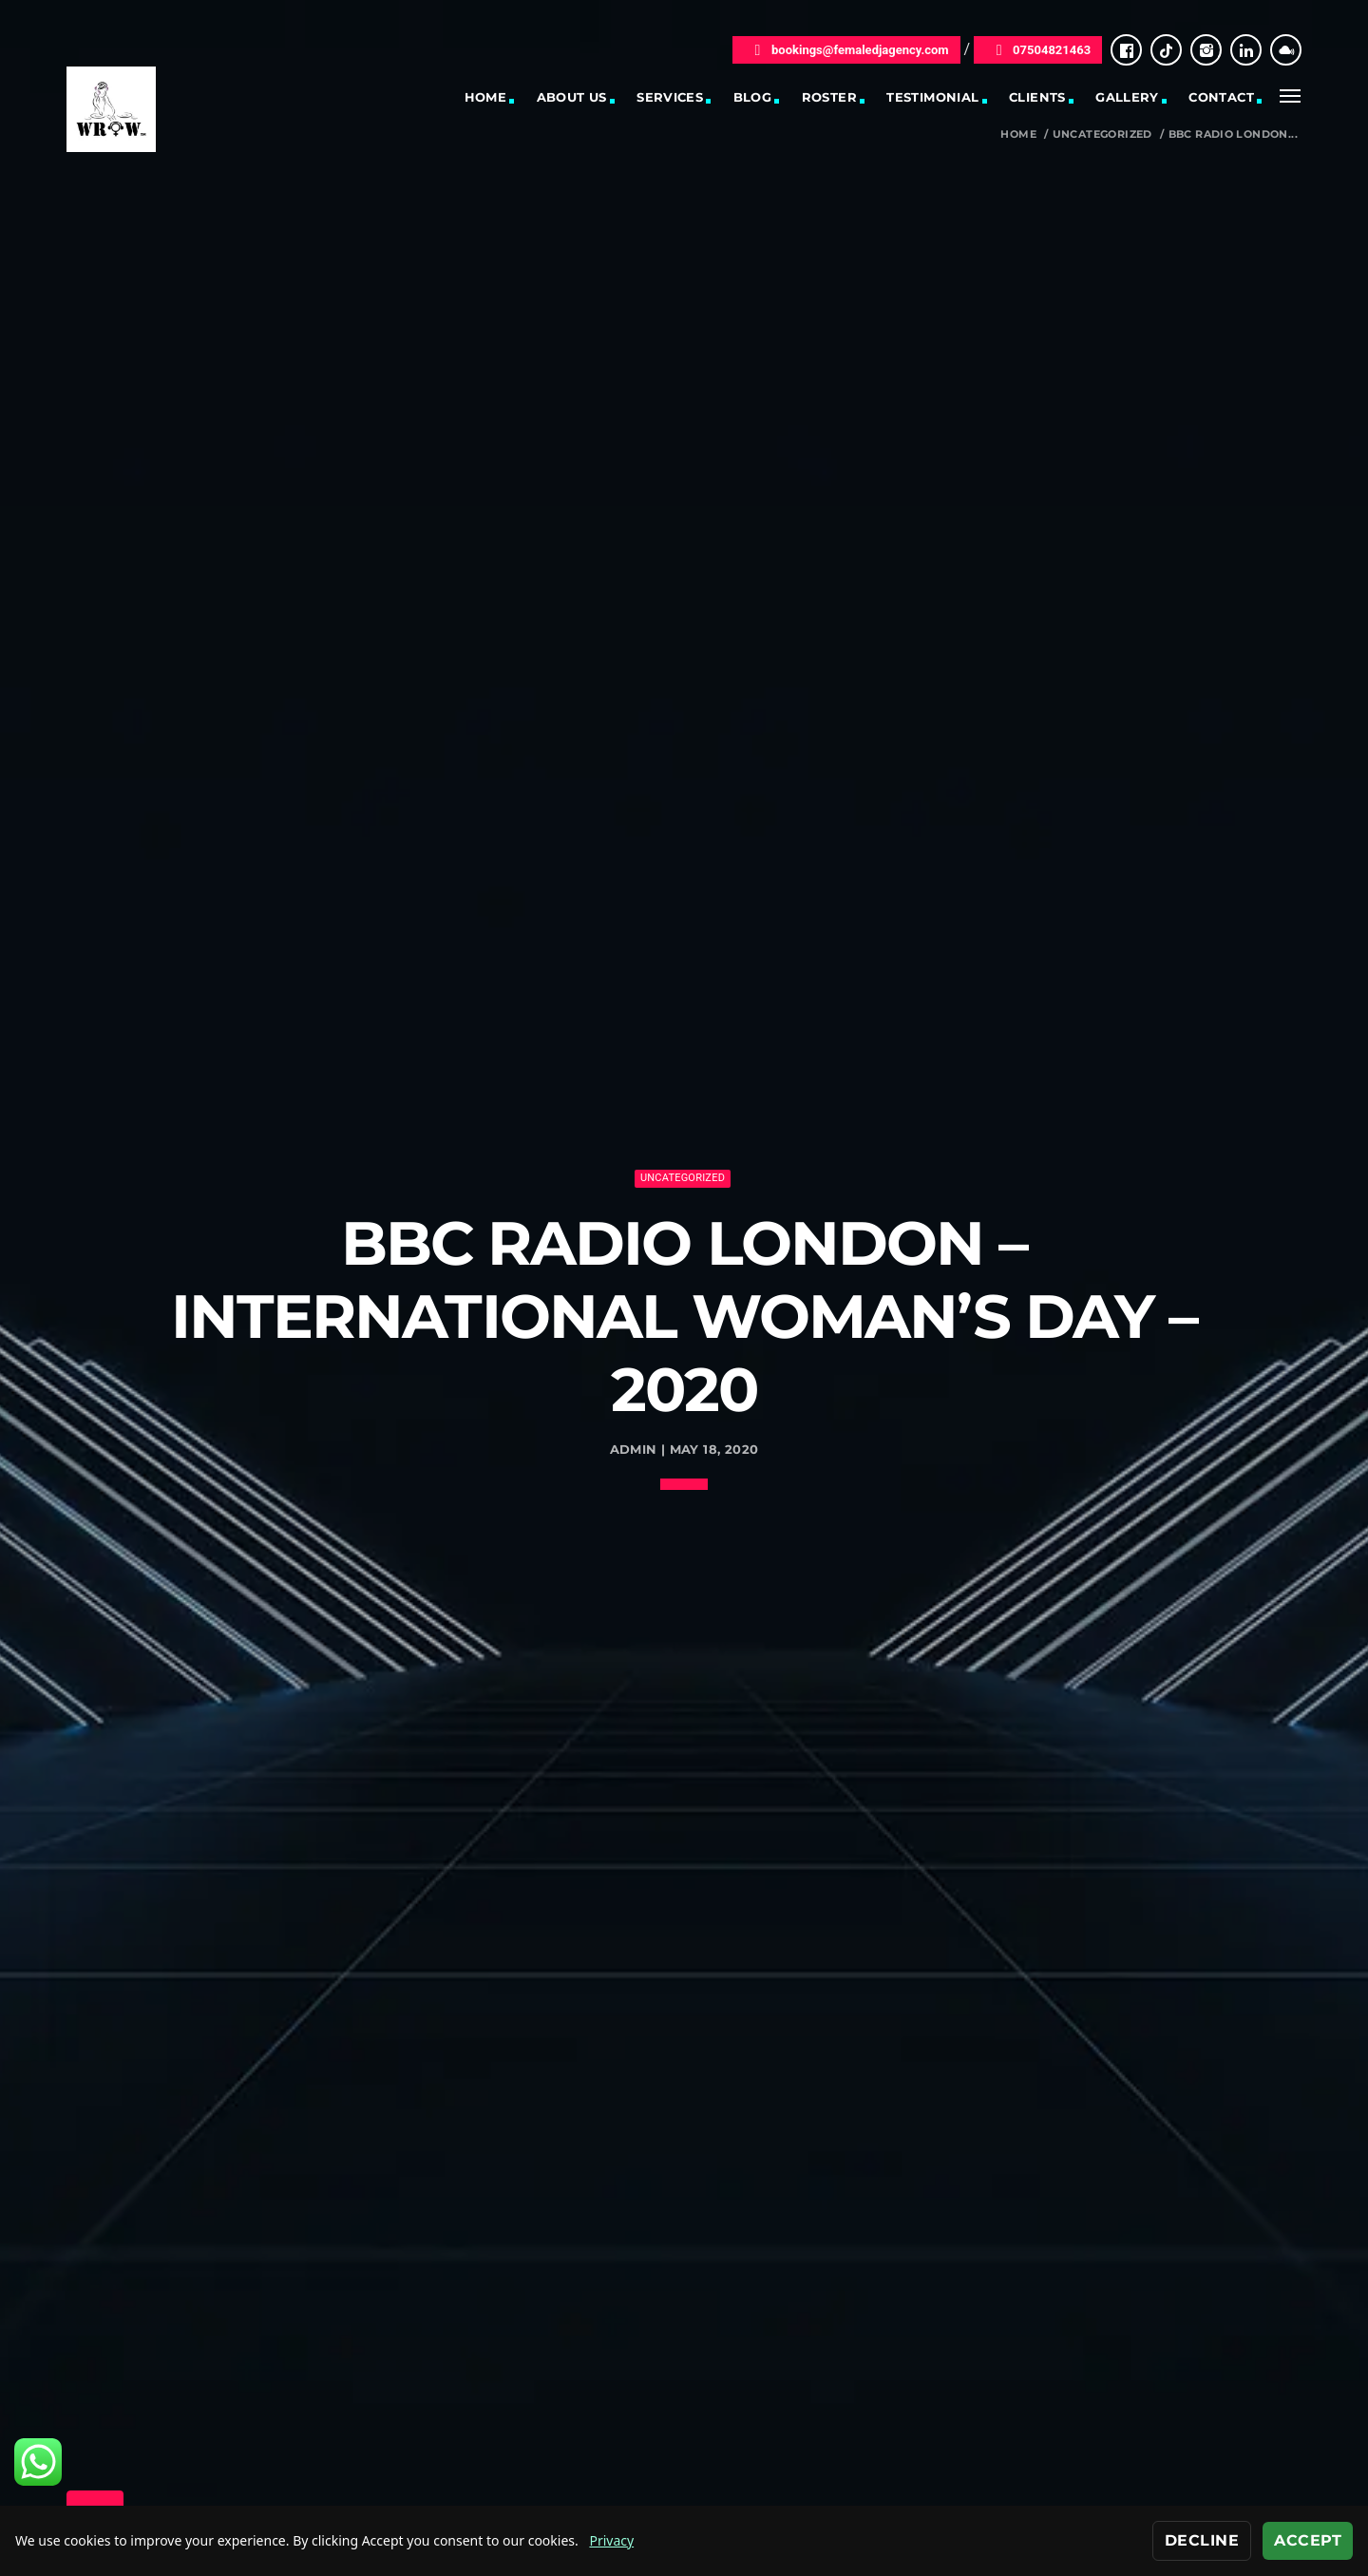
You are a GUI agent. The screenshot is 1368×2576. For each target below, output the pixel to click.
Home (486, 97)
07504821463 (1038, 50)
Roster (829, 97)
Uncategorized (1102, 134)
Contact (1221, 97)
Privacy (611, 2540)
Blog (752, 97)
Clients (1037, 97)
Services (669, 97)
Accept (1307, 2540)
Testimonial (932, 97)
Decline (1202, 2540)
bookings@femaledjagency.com (846, 50)
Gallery (1127, 97)
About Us (572, 97)
